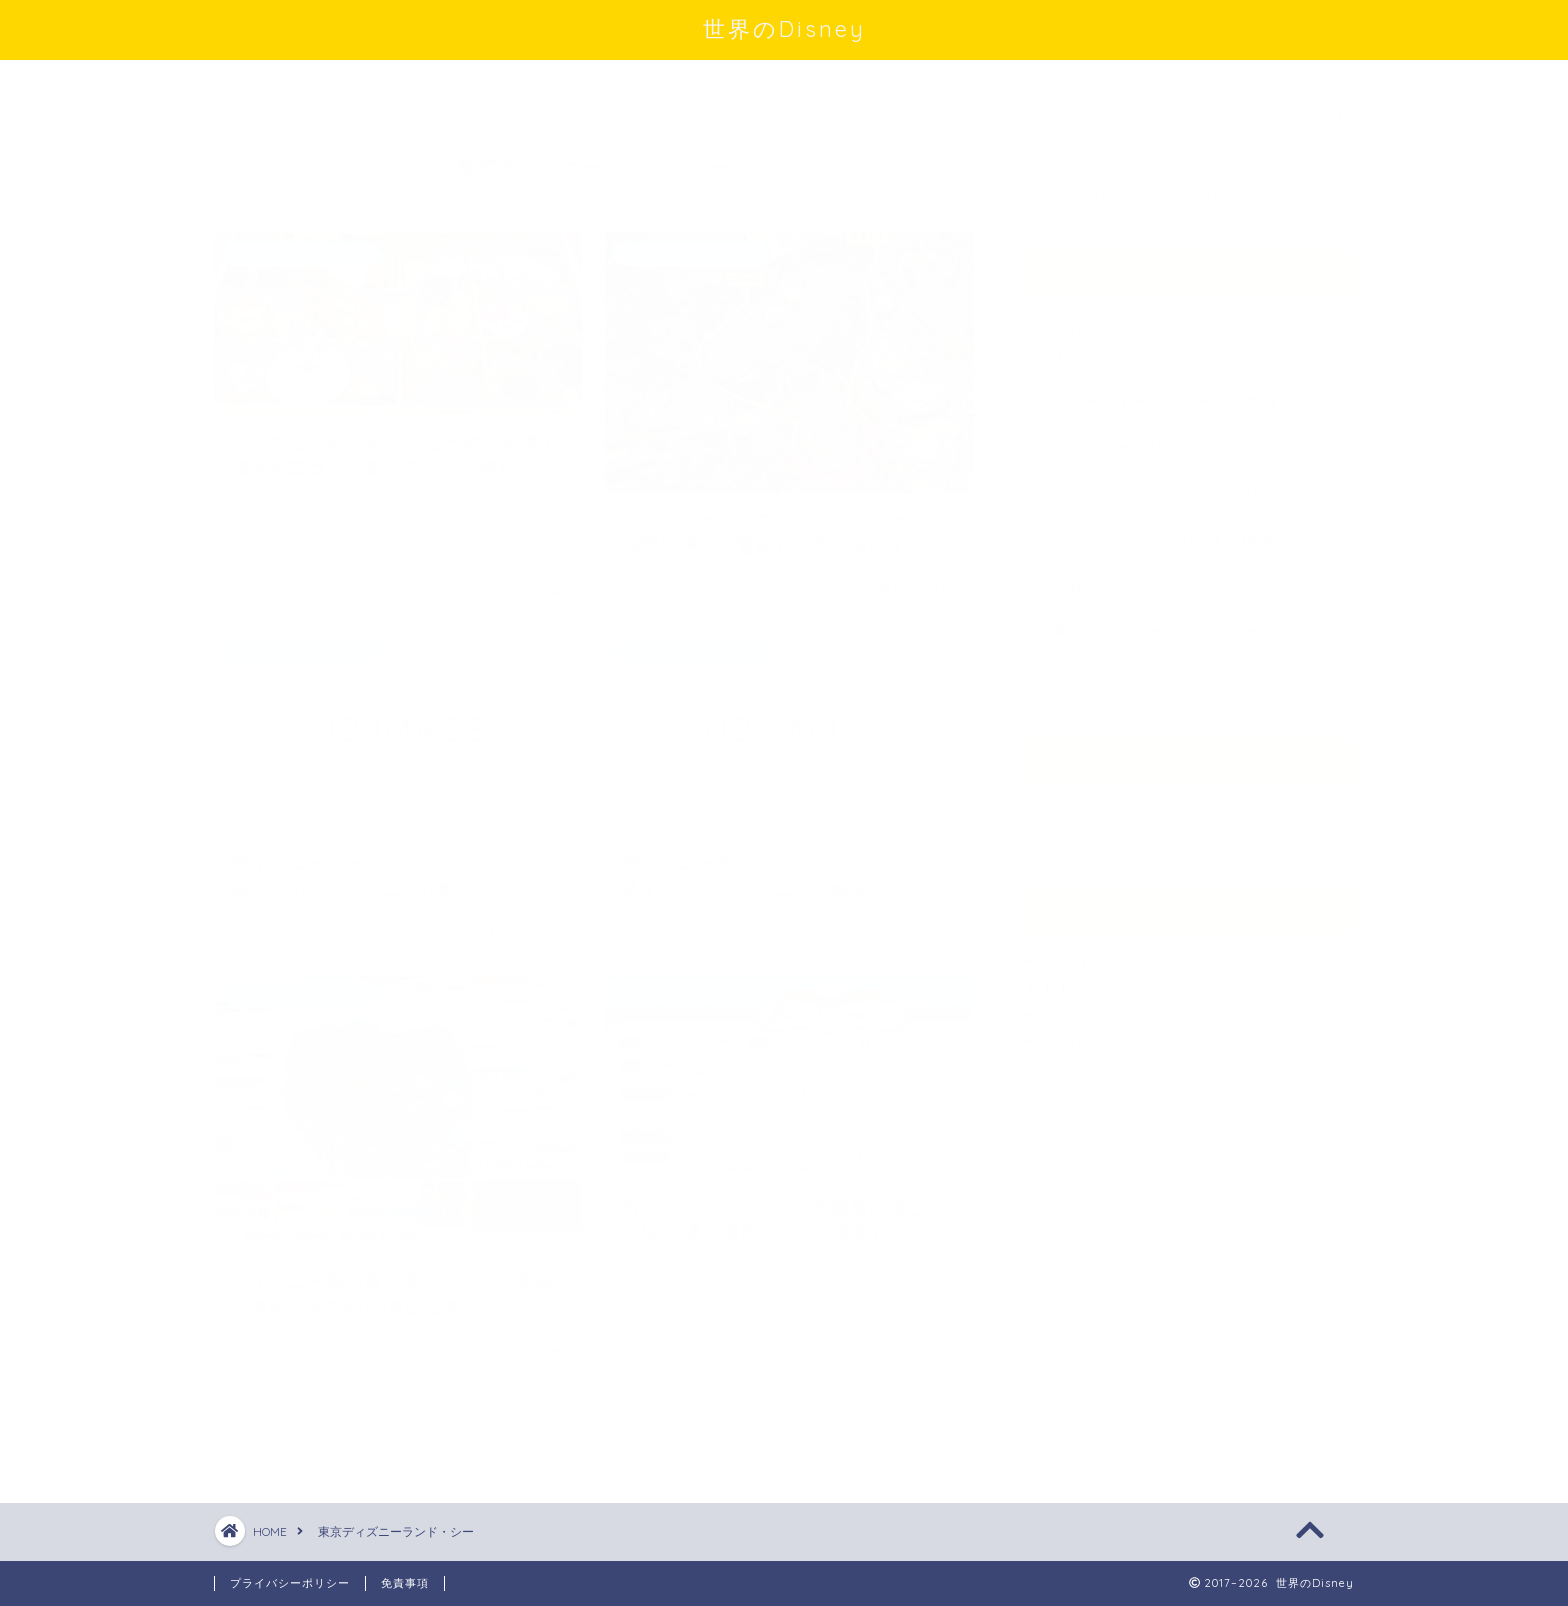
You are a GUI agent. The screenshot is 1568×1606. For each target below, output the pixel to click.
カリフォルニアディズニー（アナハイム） (1180, 335)
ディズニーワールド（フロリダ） (1172, 483)
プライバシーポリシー (290, 1583)
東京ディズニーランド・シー (1156, 621)
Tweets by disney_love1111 (1121, 182)
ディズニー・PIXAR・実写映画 (1163, 529)
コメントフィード (1108, 1004)
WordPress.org (1105, 1031)
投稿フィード (1092, 977)
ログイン (1076, 950)
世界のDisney (784, 28)
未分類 (1076, 575)
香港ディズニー (1108, 667)
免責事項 (405, 1583)
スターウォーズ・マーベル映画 (1164, 391)
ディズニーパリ (1108, 437)
